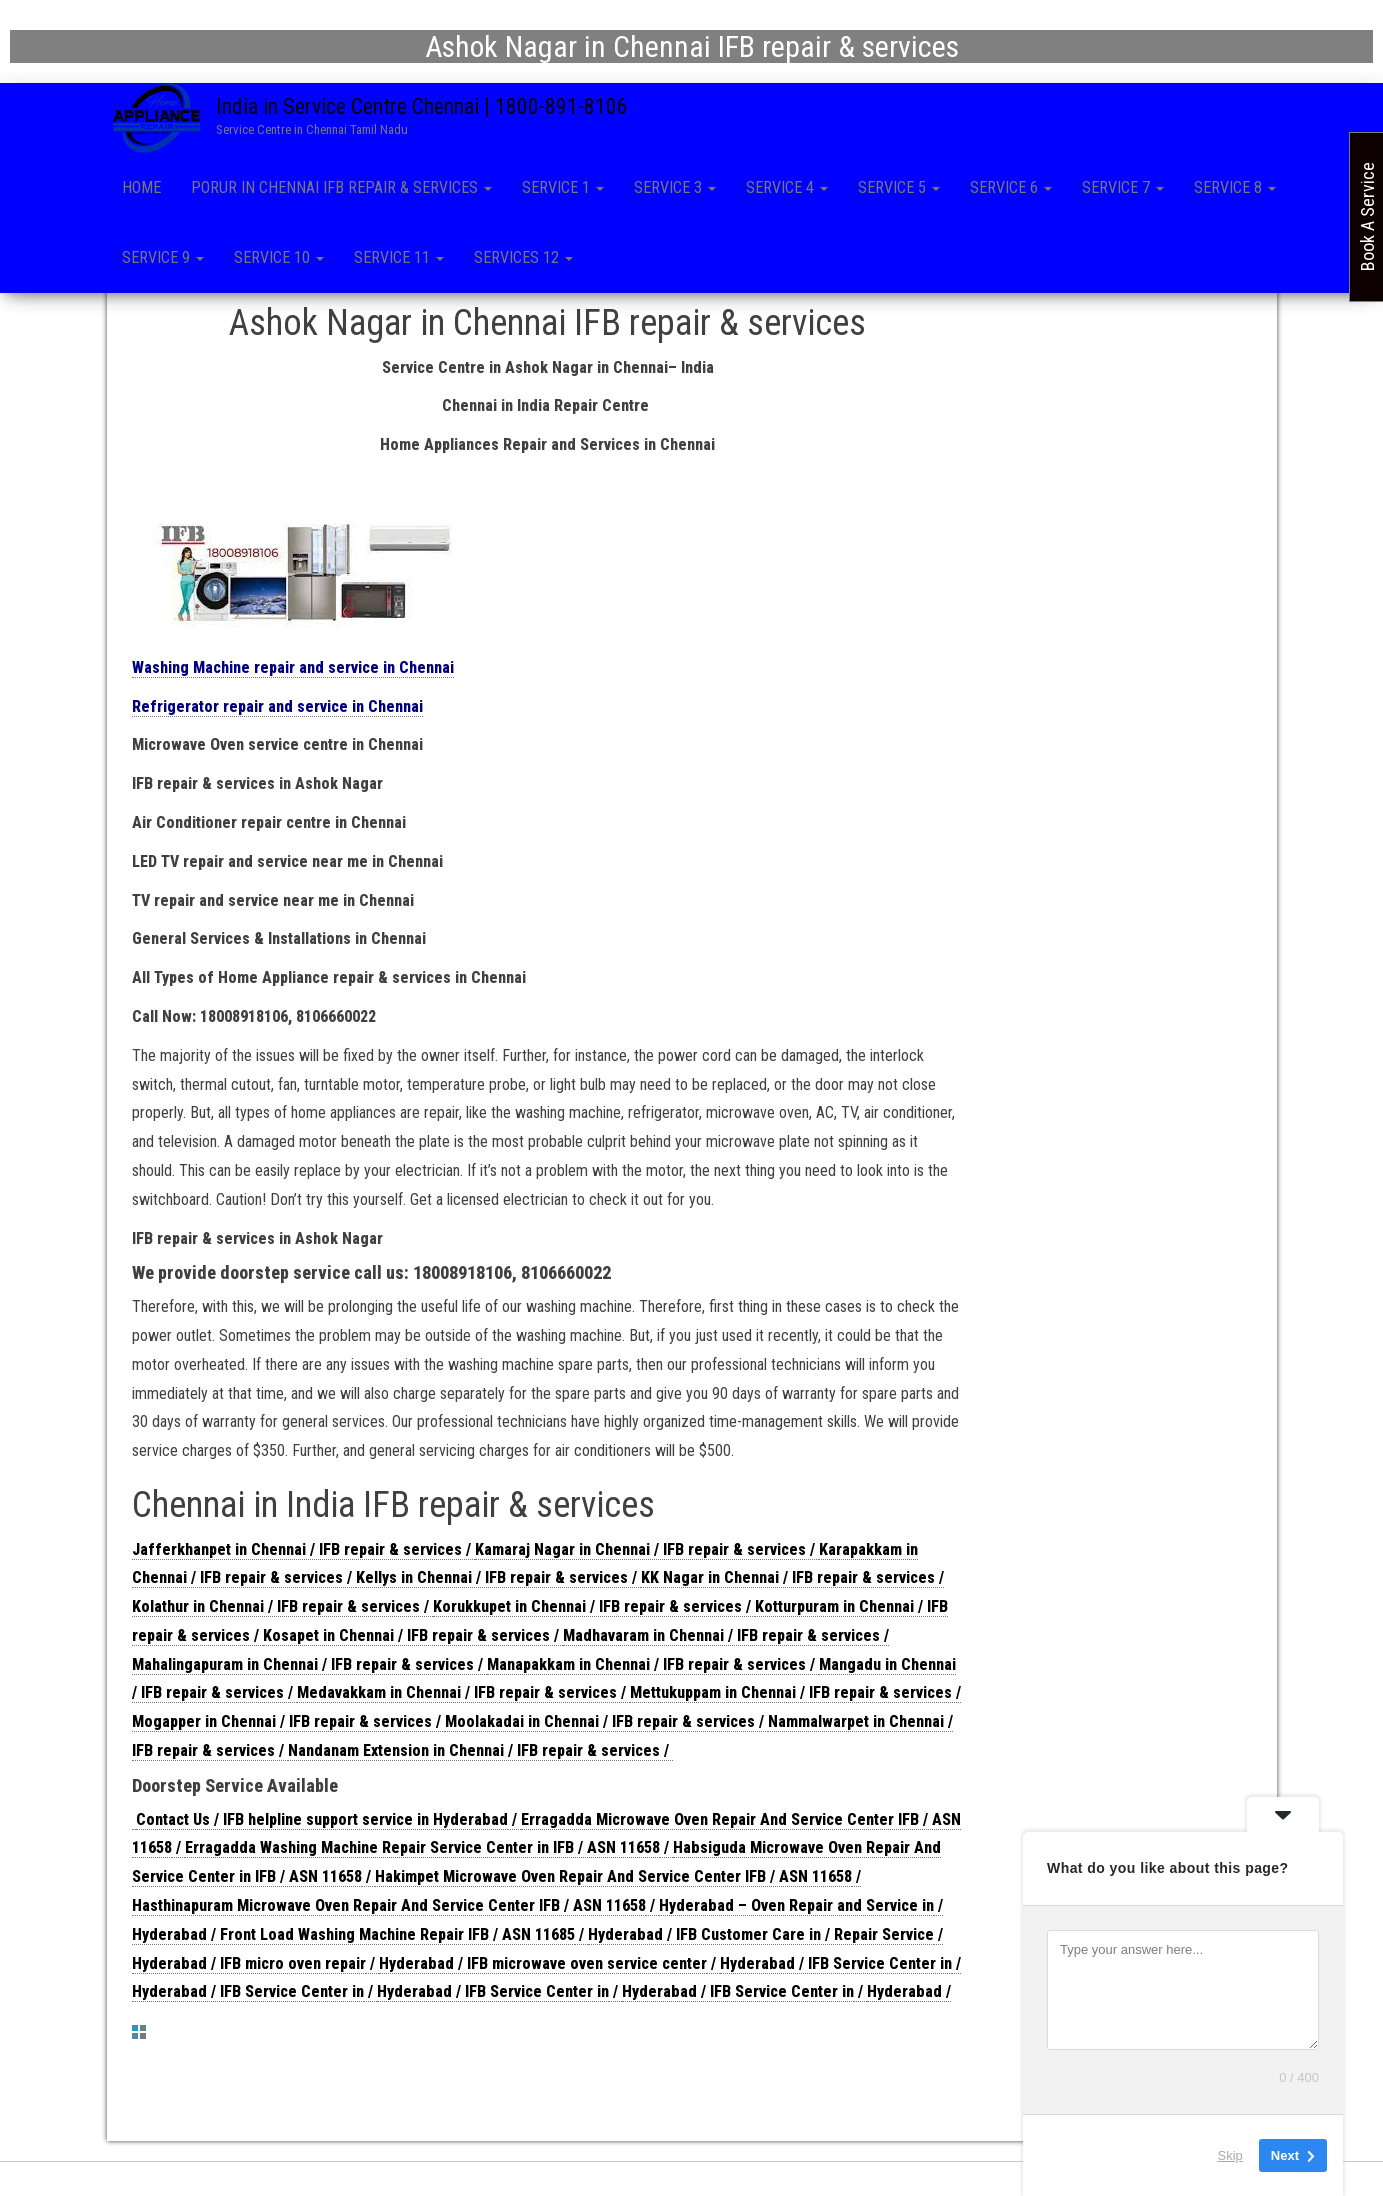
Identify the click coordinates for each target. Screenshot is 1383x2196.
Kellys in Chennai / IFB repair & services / (498, 1581)
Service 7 (1123, 187)
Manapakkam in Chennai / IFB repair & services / (653, 1668)
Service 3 (675, 187)
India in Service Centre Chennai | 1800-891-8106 (422, 106)
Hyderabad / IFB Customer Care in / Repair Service (761, 1938)
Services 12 (523, 257)
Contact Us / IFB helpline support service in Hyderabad (322, 1823)
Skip (1230, 2155)
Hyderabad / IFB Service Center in (836, 1967)
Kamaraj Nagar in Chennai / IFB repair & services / (647, 1552)
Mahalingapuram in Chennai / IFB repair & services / (309, 1668)
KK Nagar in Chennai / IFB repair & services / (792, 1581)
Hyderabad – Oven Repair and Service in (796, 1909)
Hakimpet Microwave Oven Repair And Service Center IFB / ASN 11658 (613, 1880)
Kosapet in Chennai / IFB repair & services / (413, 1639)
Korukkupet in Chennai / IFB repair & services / (594, 1610)
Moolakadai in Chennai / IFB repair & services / (606, 1725)
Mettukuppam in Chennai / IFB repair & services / (795, 1696)
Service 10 (279, 257)
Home (141, 187)
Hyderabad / (909, 1995)
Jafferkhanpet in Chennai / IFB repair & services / (303, 1552)
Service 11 (399, 257)
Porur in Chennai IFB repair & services (341, 187)
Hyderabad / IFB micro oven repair (249, 1967)
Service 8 (1235, 187)
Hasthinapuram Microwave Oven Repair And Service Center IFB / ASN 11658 (389, 1909)
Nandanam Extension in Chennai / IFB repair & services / (480, 1754)
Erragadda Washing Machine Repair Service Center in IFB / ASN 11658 (422, 1851)
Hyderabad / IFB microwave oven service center (543, 1967)
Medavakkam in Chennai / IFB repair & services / (463, 1696)
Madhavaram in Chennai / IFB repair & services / (726, 1639)
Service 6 (1011, 187)
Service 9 (163, 257)
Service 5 (899, 187)
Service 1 (563, 187)
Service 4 (787, 187)
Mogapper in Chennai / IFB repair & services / (288, 1725)
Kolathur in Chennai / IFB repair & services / (282, 1610)
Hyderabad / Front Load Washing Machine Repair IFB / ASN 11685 (353, 1938)
